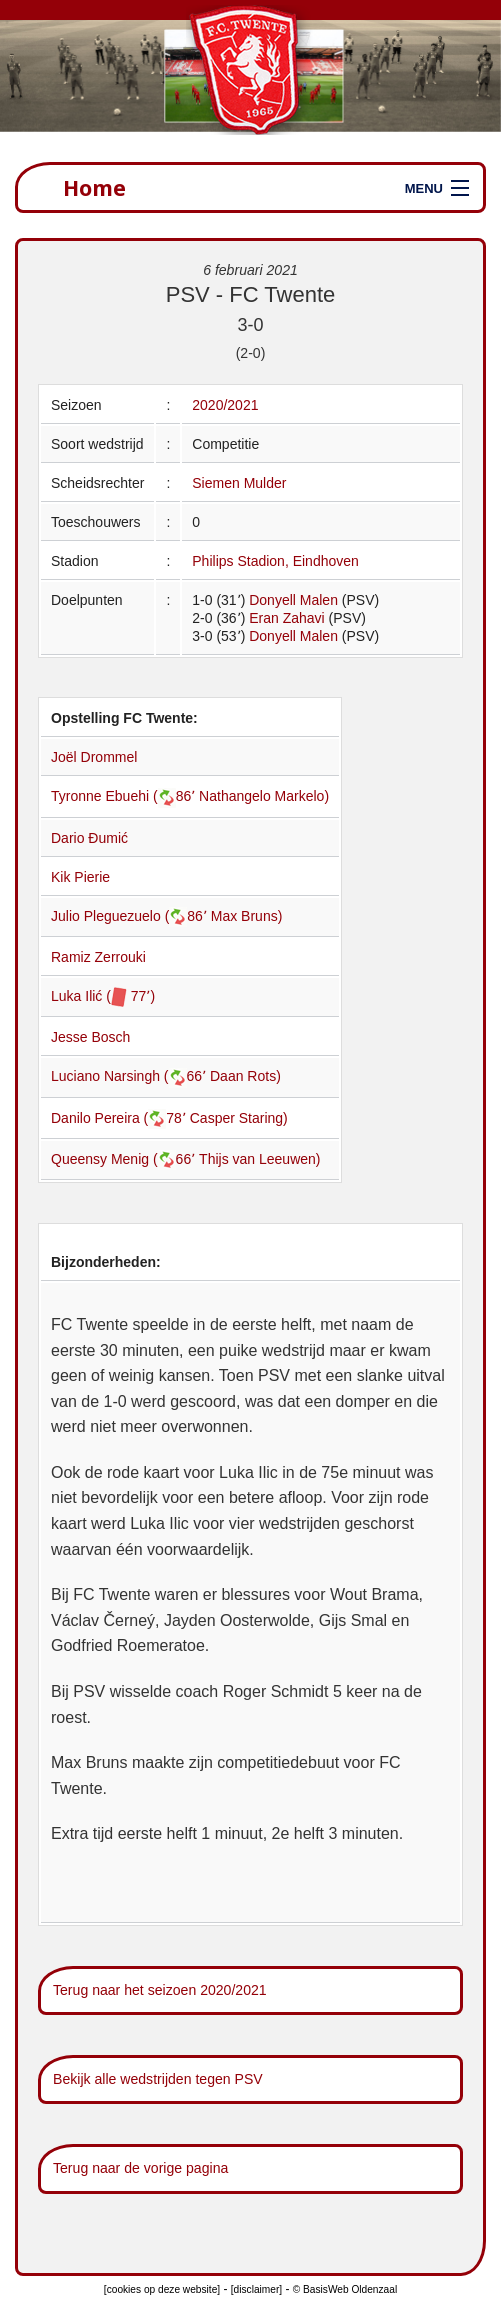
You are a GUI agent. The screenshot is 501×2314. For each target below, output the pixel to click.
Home (94, 187)
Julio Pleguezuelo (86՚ (131, 916)
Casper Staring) (239, 1118)
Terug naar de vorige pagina (140, 2168)
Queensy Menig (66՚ (125, 1159)
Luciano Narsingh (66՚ (130, 1076)
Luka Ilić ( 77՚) (103, 996)
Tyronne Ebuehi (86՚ (125, 796)
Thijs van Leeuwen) (259, 1159)
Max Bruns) (247, 916)
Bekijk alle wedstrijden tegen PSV (158, 2079)
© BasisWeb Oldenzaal (345, 2289)
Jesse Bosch (90, 1037)
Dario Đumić (89, 838)
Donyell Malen (293, 600)
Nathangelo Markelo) (264, 796)
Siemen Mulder (239, 483)
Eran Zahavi (286, 618)
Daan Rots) (245, 1076)
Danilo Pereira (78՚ (120, 1118)
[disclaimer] (256, 2289)
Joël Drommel (94, 757)
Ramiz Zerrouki (98, 957)
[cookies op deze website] (162, 2289)
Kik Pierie (80, 877)
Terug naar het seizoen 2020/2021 (160, 1990)
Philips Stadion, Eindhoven (275, 561)
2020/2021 (225, 405)
